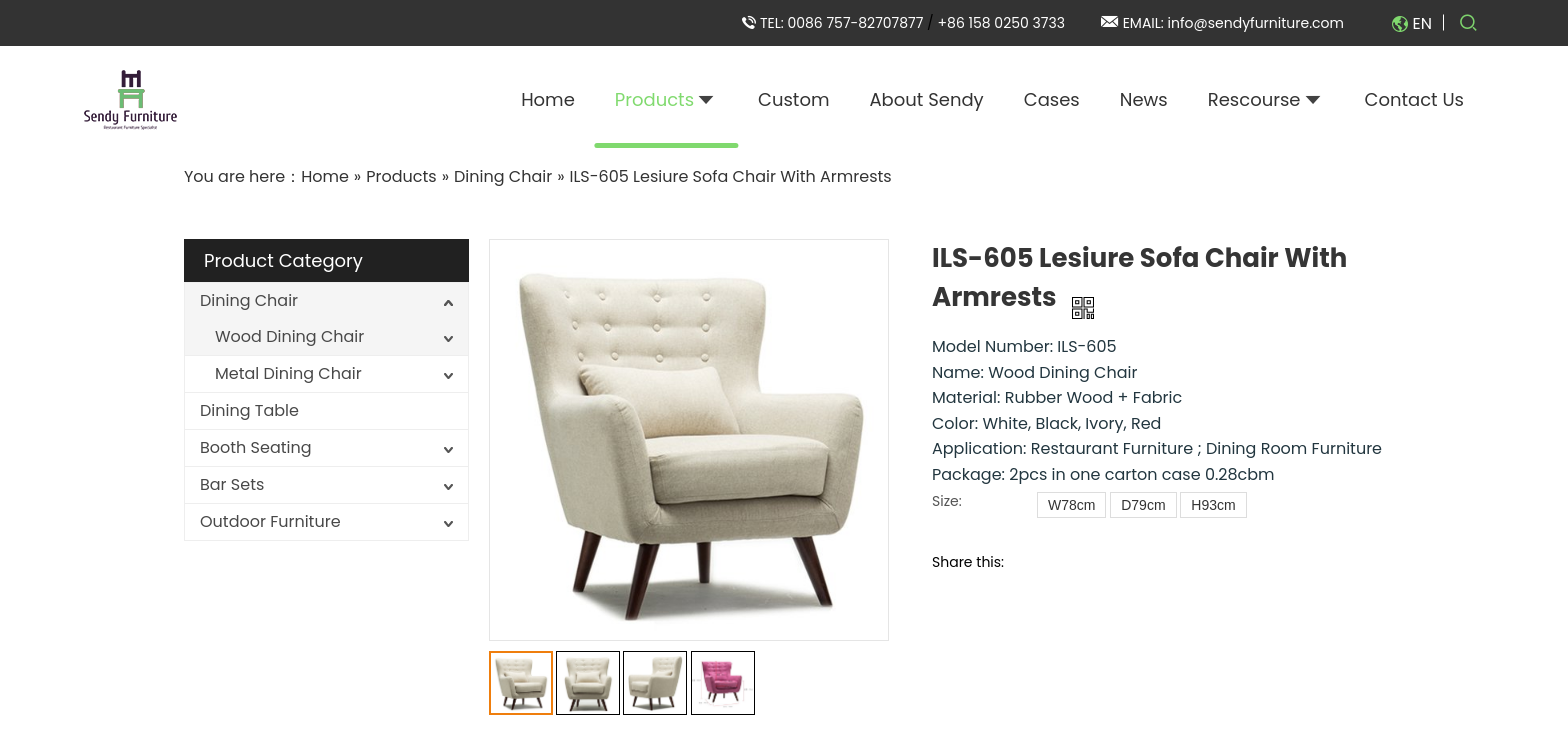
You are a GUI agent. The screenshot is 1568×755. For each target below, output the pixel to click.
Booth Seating (256, 447)
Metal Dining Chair (288, 373)
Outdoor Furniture (270, 521)
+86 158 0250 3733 (1001, 23)
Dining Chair (249, 300)
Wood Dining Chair (289, 336)
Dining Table (249, 410)
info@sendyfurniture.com (1256, 23)
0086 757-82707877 (857, 23)
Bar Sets (232, 484)
